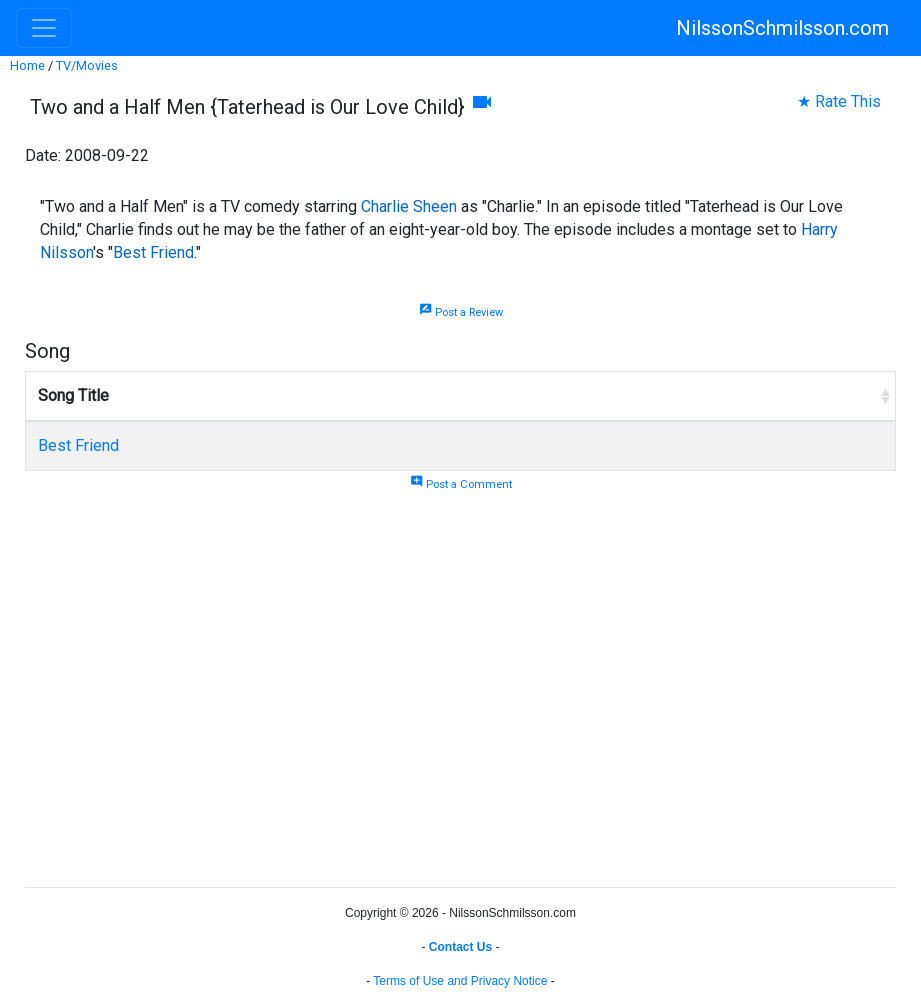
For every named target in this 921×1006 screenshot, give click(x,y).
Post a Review (461, 312)
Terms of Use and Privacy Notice (460, 981)
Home (27, 65)
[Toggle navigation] (44, 28)
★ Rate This (839, 101)
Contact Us (460, 947)
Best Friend (153, 252)
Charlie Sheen (409, 206)
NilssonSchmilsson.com (782, 28)
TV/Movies (87, 65)
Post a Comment (461, 484)
